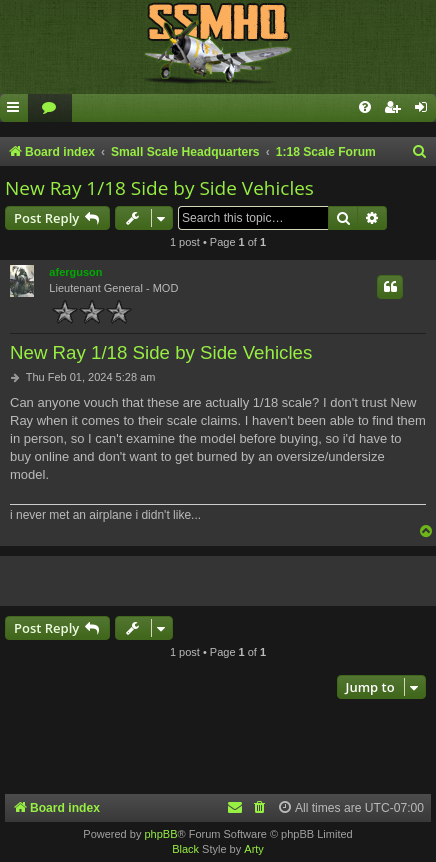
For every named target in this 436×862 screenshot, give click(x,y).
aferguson (75, 272)
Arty (254, 849)
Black (185, 849)
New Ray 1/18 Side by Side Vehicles (159, 188)
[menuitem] (50, 108)
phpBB (160, 834)
